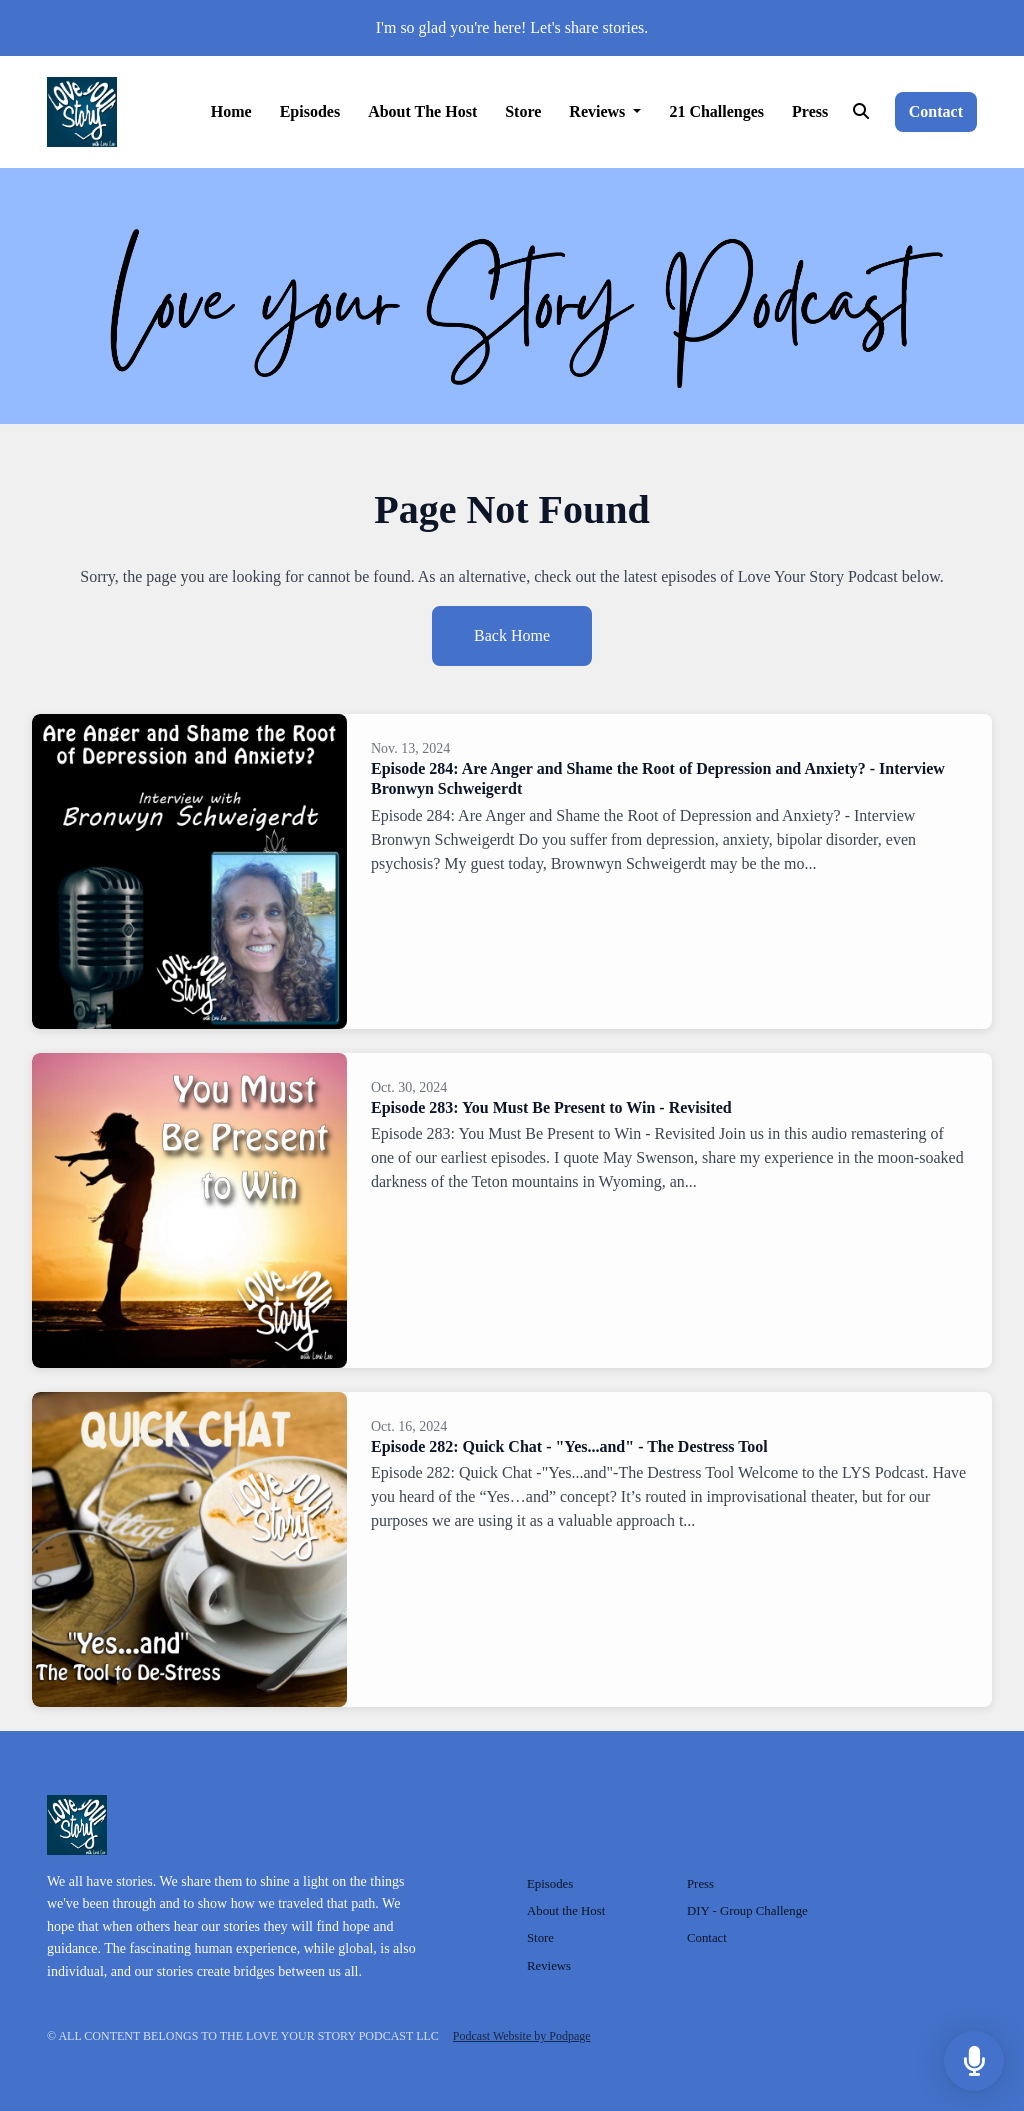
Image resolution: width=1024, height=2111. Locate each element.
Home (231, 111)
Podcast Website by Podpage (522, 2036)
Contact (936, 111)
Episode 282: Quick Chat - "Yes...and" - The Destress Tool (569, 1446)
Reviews (599, 111)
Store (523, 111)
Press (810, 111)
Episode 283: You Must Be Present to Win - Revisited (551, 1107)
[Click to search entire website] (860, 112)
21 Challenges (716, 111)
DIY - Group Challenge (747, 1911)
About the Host (422, 111)
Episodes (310, 111)
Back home (512, 635)
